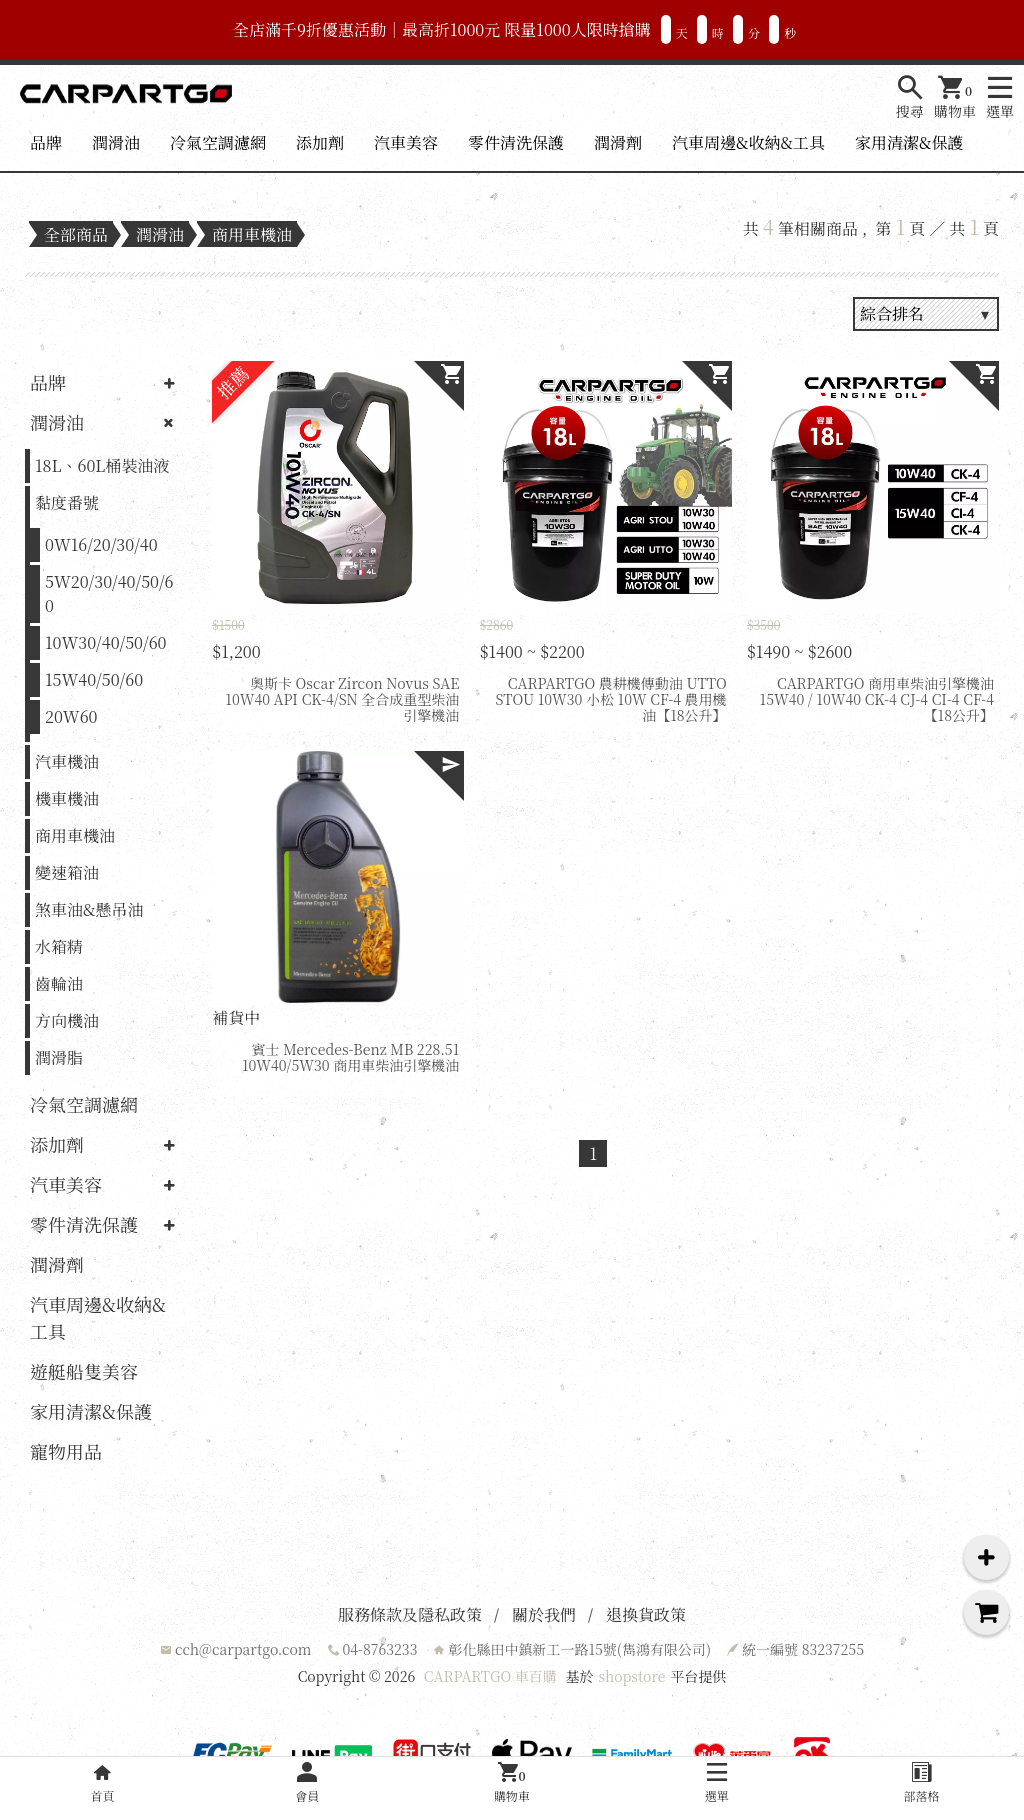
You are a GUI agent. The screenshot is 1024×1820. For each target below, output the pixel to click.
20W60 (71, 716)
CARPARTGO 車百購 (490, 1676)
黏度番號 (67, 502)
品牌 (46, 142)
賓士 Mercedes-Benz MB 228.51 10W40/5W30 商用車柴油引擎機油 (350, 1057)
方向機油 (67, 1020)
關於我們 (544, 1614)
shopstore (631, 1676)
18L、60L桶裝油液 (102, 465)
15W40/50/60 (94, 679)
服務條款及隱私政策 (410, 1614)
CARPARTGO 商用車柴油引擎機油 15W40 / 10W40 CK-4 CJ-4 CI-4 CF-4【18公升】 (877, 699)
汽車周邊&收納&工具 (748, 142)
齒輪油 (59, 983)
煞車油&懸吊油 (89, 909)
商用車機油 (252, 234)
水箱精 (59, 946)
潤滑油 (116, 142)
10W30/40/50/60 (106, 642)
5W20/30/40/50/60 (109, 593)
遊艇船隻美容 (84, 1371)
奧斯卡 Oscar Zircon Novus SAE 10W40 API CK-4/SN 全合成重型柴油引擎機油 (342, 699)
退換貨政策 (646, 1614)
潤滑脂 (59, 1057)
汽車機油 (67, 761)
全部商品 (76, 234)
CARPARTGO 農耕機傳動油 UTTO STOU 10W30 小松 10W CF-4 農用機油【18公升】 (611, 699)
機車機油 (67, 798)
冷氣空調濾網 (218, 142)
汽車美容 (406, 142)
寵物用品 (66, 1451)
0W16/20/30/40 (101, 544)
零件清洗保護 (516, 142)
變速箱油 (67, 872)
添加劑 (320, 142)
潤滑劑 (618, 142)
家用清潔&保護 (909, 142)
